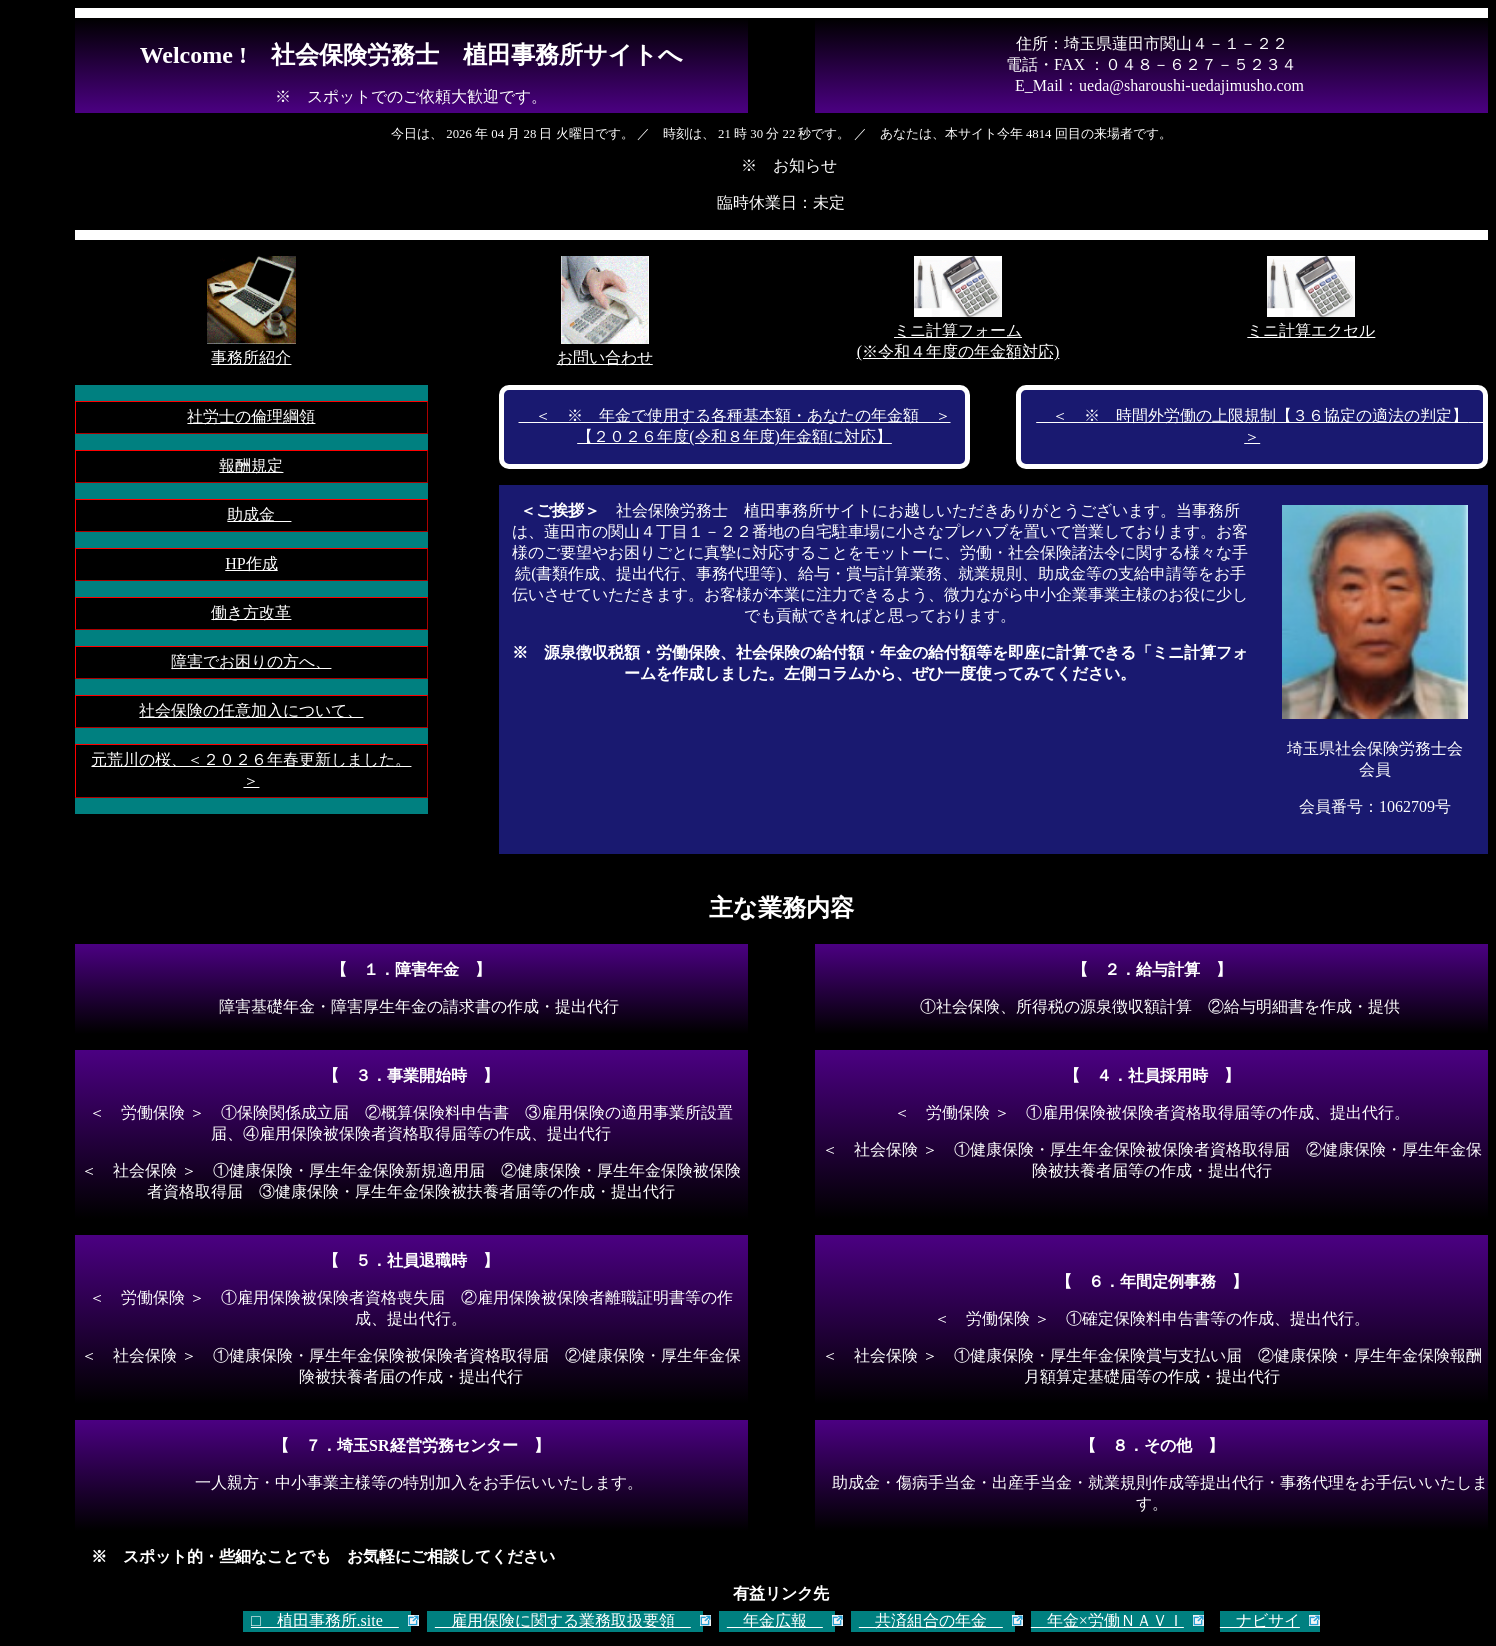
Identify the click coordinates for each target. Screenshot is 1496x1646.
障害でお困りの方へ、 (251, 661)
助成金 (259, 514)
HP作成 (251, 563)
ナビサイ (1260, 1620)
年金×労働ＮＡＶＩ (1107, 1620)
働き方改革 (251, 612)
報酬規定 (251, 465)
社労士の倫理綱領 (251, 416)
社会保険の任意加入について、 (251, 710)
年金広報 (775, 1620)
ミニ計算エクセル (1311, 321)
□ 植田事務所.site (325, 1620)
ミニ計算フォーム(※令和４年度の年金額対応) (958, 331)
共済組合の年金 (931, 1620)
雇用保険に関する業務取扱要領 (563, 1620)
